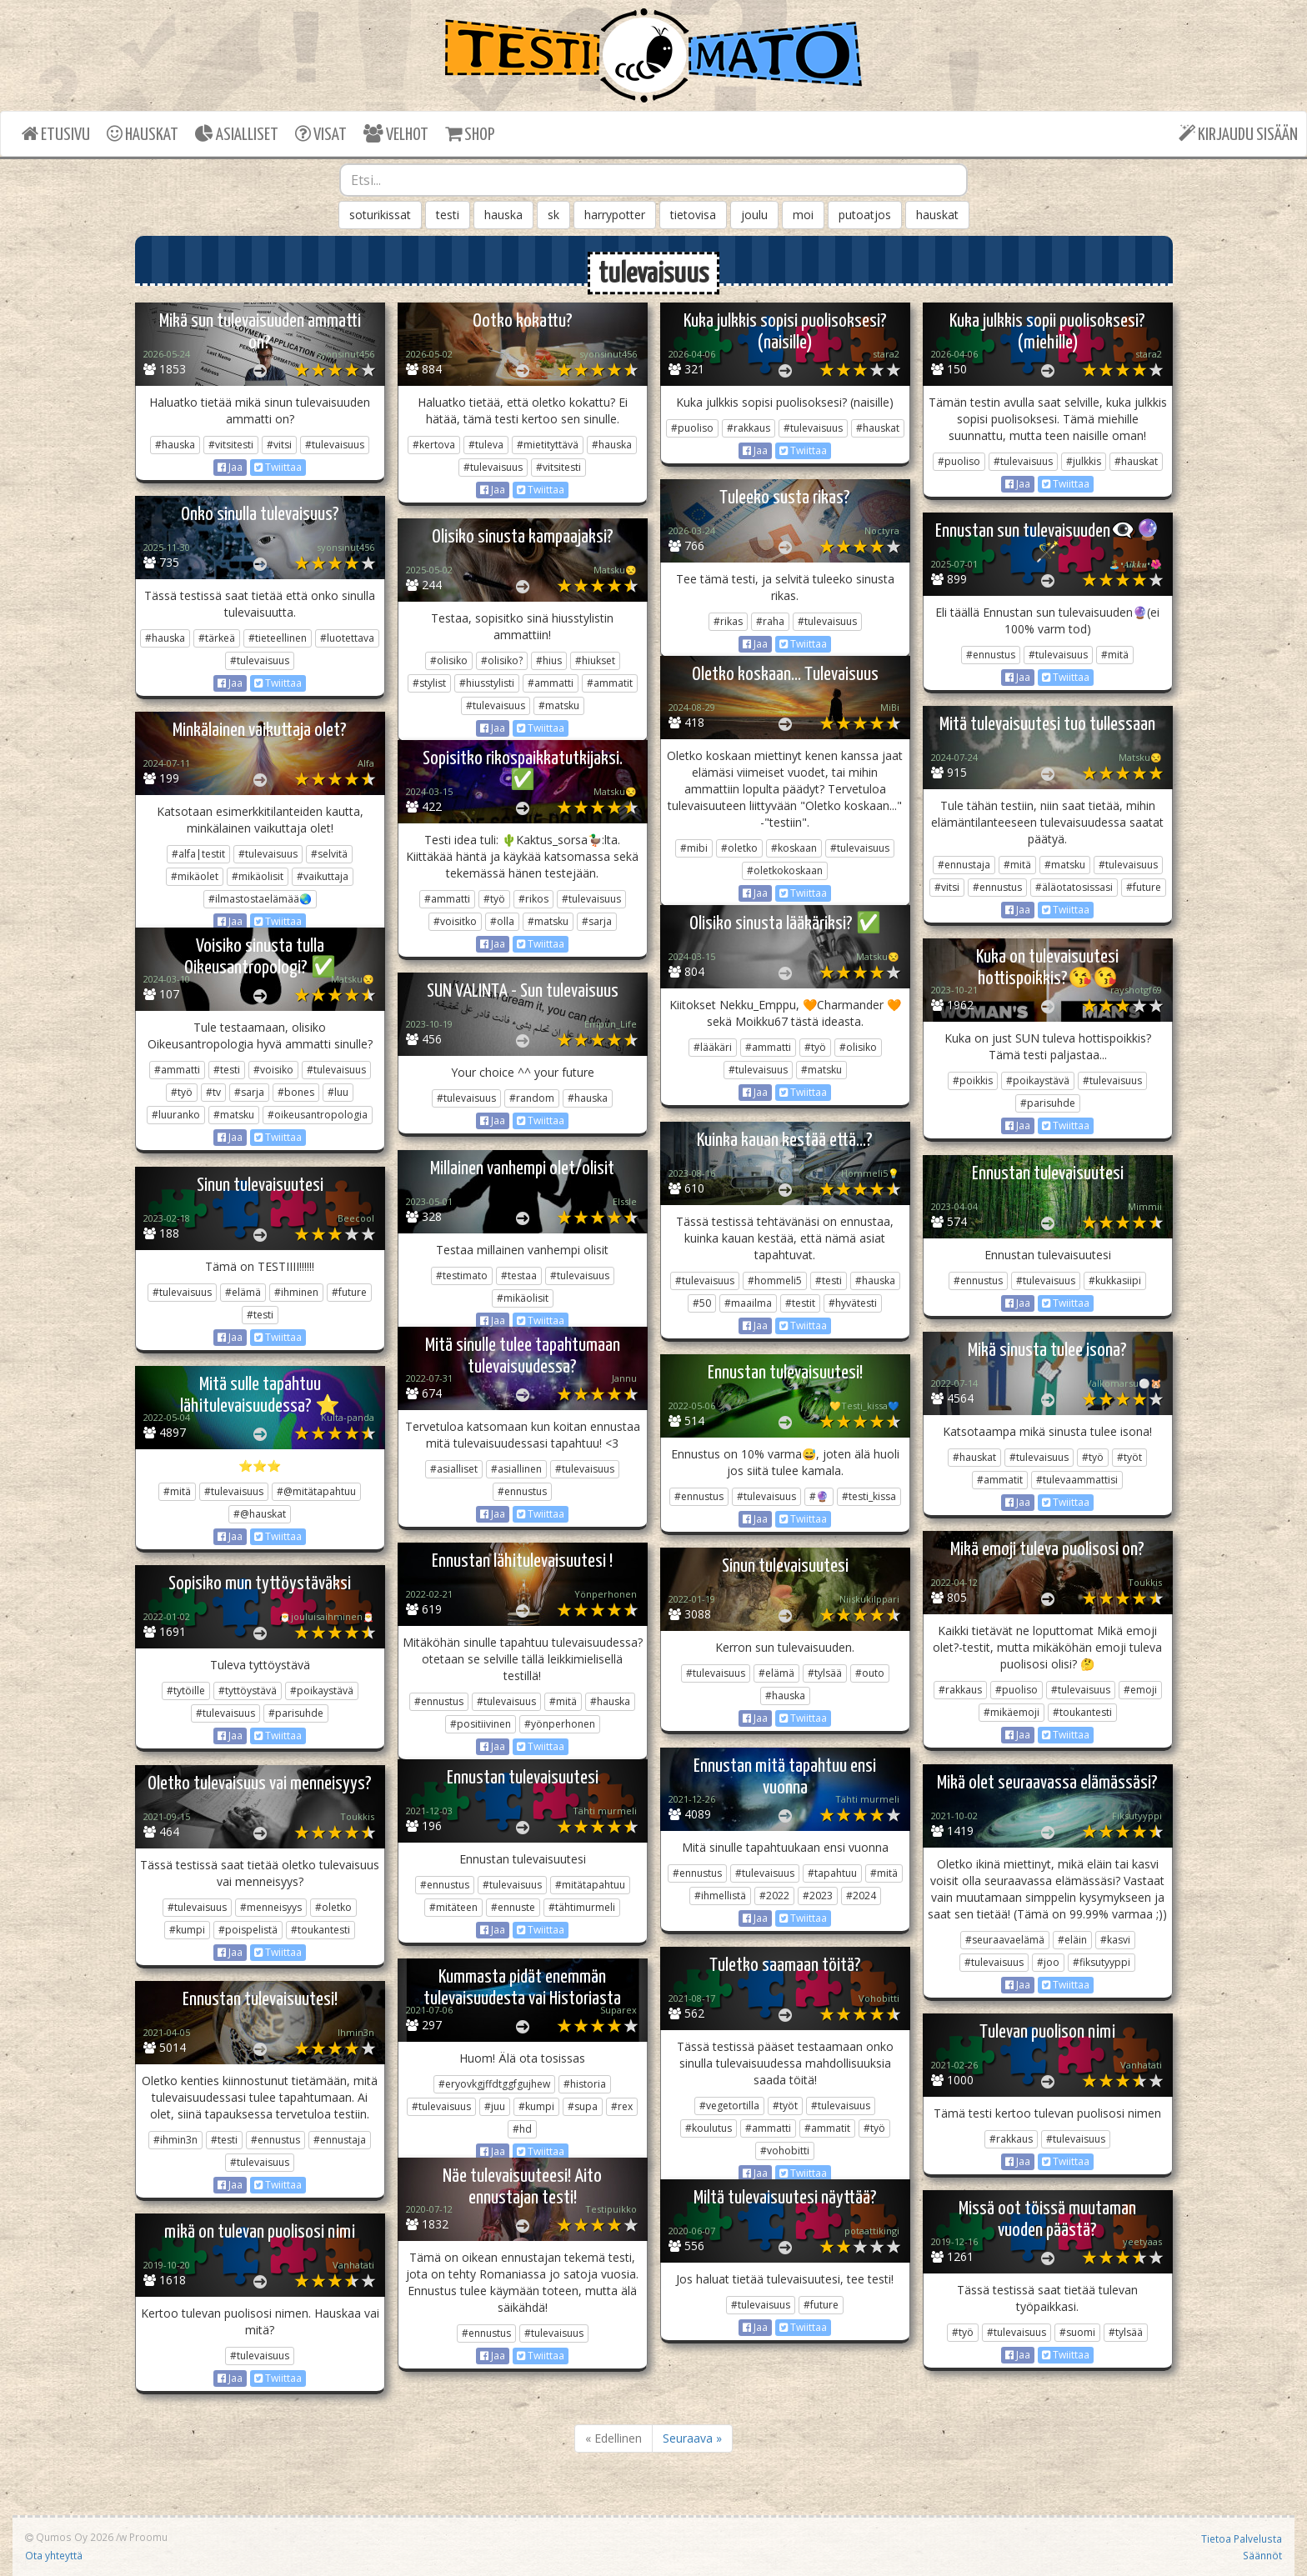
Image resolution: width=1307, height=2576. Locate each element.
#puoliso (692, 428)
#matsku (558, 705)
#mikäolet (194, 876)
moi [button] (803, 215)
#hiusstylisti (486, 683)
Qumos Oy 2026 (69, 2536)
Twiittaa (278, 467)
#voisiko (273, 1070)
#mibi (694, 848)
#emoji (1140, 1690)
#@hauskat (259, 1514)
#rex (622, 2106)
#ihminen (296, 1292)
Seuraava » (692, 2438)
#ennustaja (964, 865)
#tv (213, 1092)
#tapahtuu (832, 1873)
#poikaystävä (1037, 1080)
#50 (702, 1303)
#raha (770, 621)
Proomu (148, 2536)
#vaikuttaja (322, 876)
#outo (869, 1673)
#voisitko (455, 921)
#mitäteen (453, 1907)
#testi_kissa (869, 1496)
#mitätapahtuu (590, 1885)
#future (1143, 887)
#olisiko (449, 660)
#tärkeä (216, 638)
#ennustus (990, 655)
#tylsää (825, 1673)
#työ (494, 899)
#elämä (243, 1292)
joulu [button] (754, 215)
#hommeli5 (775, 1280)
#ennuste (513, 1907)
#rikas (728, 621)
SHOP (469, 133)
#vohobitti (784, 2150)
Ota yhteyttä (54, 2555)
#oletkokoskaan (785, 870)
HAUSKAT (142, 133)
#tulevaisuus (334, 445)
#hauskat (877, 428)
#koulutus (708, 2128)
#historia (584, 2084)
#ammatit (610, 683)
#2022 (774, 1895)
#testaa (519, 1275)
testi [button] (447, 215)
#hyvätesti (853, 1303)
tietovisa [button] (693, 215)
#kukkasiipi (1115, 1280)
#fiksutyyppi (1101, 1962)
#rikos (533, 899)
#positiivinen (480, 1724)
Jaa (230, 467)
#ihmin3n (175, 2140)
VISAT (321, 133)
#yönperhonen (559, 1724)
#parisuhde (1047, 1103)
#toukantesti (1082, 1712)
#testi (226, 1070)
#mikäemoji (1011, 1712)
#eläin (1072, 1940)
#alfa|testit (198, 854)
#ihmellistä (720, 1895)
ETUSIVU (56, 133)
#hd (522, 2129)
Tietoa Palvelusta (1241, 2538)
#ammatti (550, 683)
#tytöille (186, 1690)
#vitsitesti (230, 445)
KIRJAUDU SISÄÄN (1238, 133)
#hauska (175, 445)
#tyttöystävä (247, 1690)
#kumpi (187, 1930)
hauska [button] (503, 215)
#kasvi (1115, 1940)
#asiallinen (516, 1469)
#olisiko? (502, 660)
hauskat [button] (937, 215)
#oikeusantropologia (318, 1115)
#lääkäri (713, 1047)
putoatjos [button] (865, 215)
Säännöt (1262, 2555)
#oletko (739, 848)
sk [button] (553, 215)
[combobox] (653, 180)
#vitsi (279, 445)
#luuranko (176, 1115)
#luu (338, 1092)
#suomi (1077, 2332)
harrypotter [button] (614, 215)
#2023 (818, 1895)
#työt (1129, 1457)
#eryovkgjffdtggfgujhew (494, 2084)
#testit (800, 1303)
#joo (1048, 1962)
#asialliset (454, 1469)
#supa (583, 2106)
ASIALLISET (236, 133)
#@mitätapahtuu (316, 1491)
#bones (296, 1092)
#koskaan (794, 848)
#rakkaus (748, 428)
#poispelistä (248, 1930)
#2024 (861, 1895)
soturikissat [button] (380, 215)
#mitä (1115, 655)
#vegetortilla (729, 2105)
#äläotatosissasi (1074, 887)
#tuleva (485, 445)
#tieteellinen (277, 638)
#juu (494, 2106)
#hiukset (595, 660)
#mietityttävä (547, 445)
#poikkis (973, 1080)
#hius (549, 660)
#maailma (748, 1303)
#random (531, 1098)
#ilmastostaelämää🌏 (260, 899)
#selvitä (329, 854)
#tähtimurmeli (581, 1907)
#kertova (434, 445)
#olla (502, 921)
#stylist (429, 683)
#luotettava (347, 638)
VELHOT (395, 133)
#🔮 (819, 1496)
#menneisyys (271, 1907)
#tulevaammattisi (1077, 1480)
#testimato (462, 1275)
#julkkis (1083, 461)
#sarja (597, 921)
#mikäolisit (257, 876)
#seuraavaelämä (1004, 1940)
